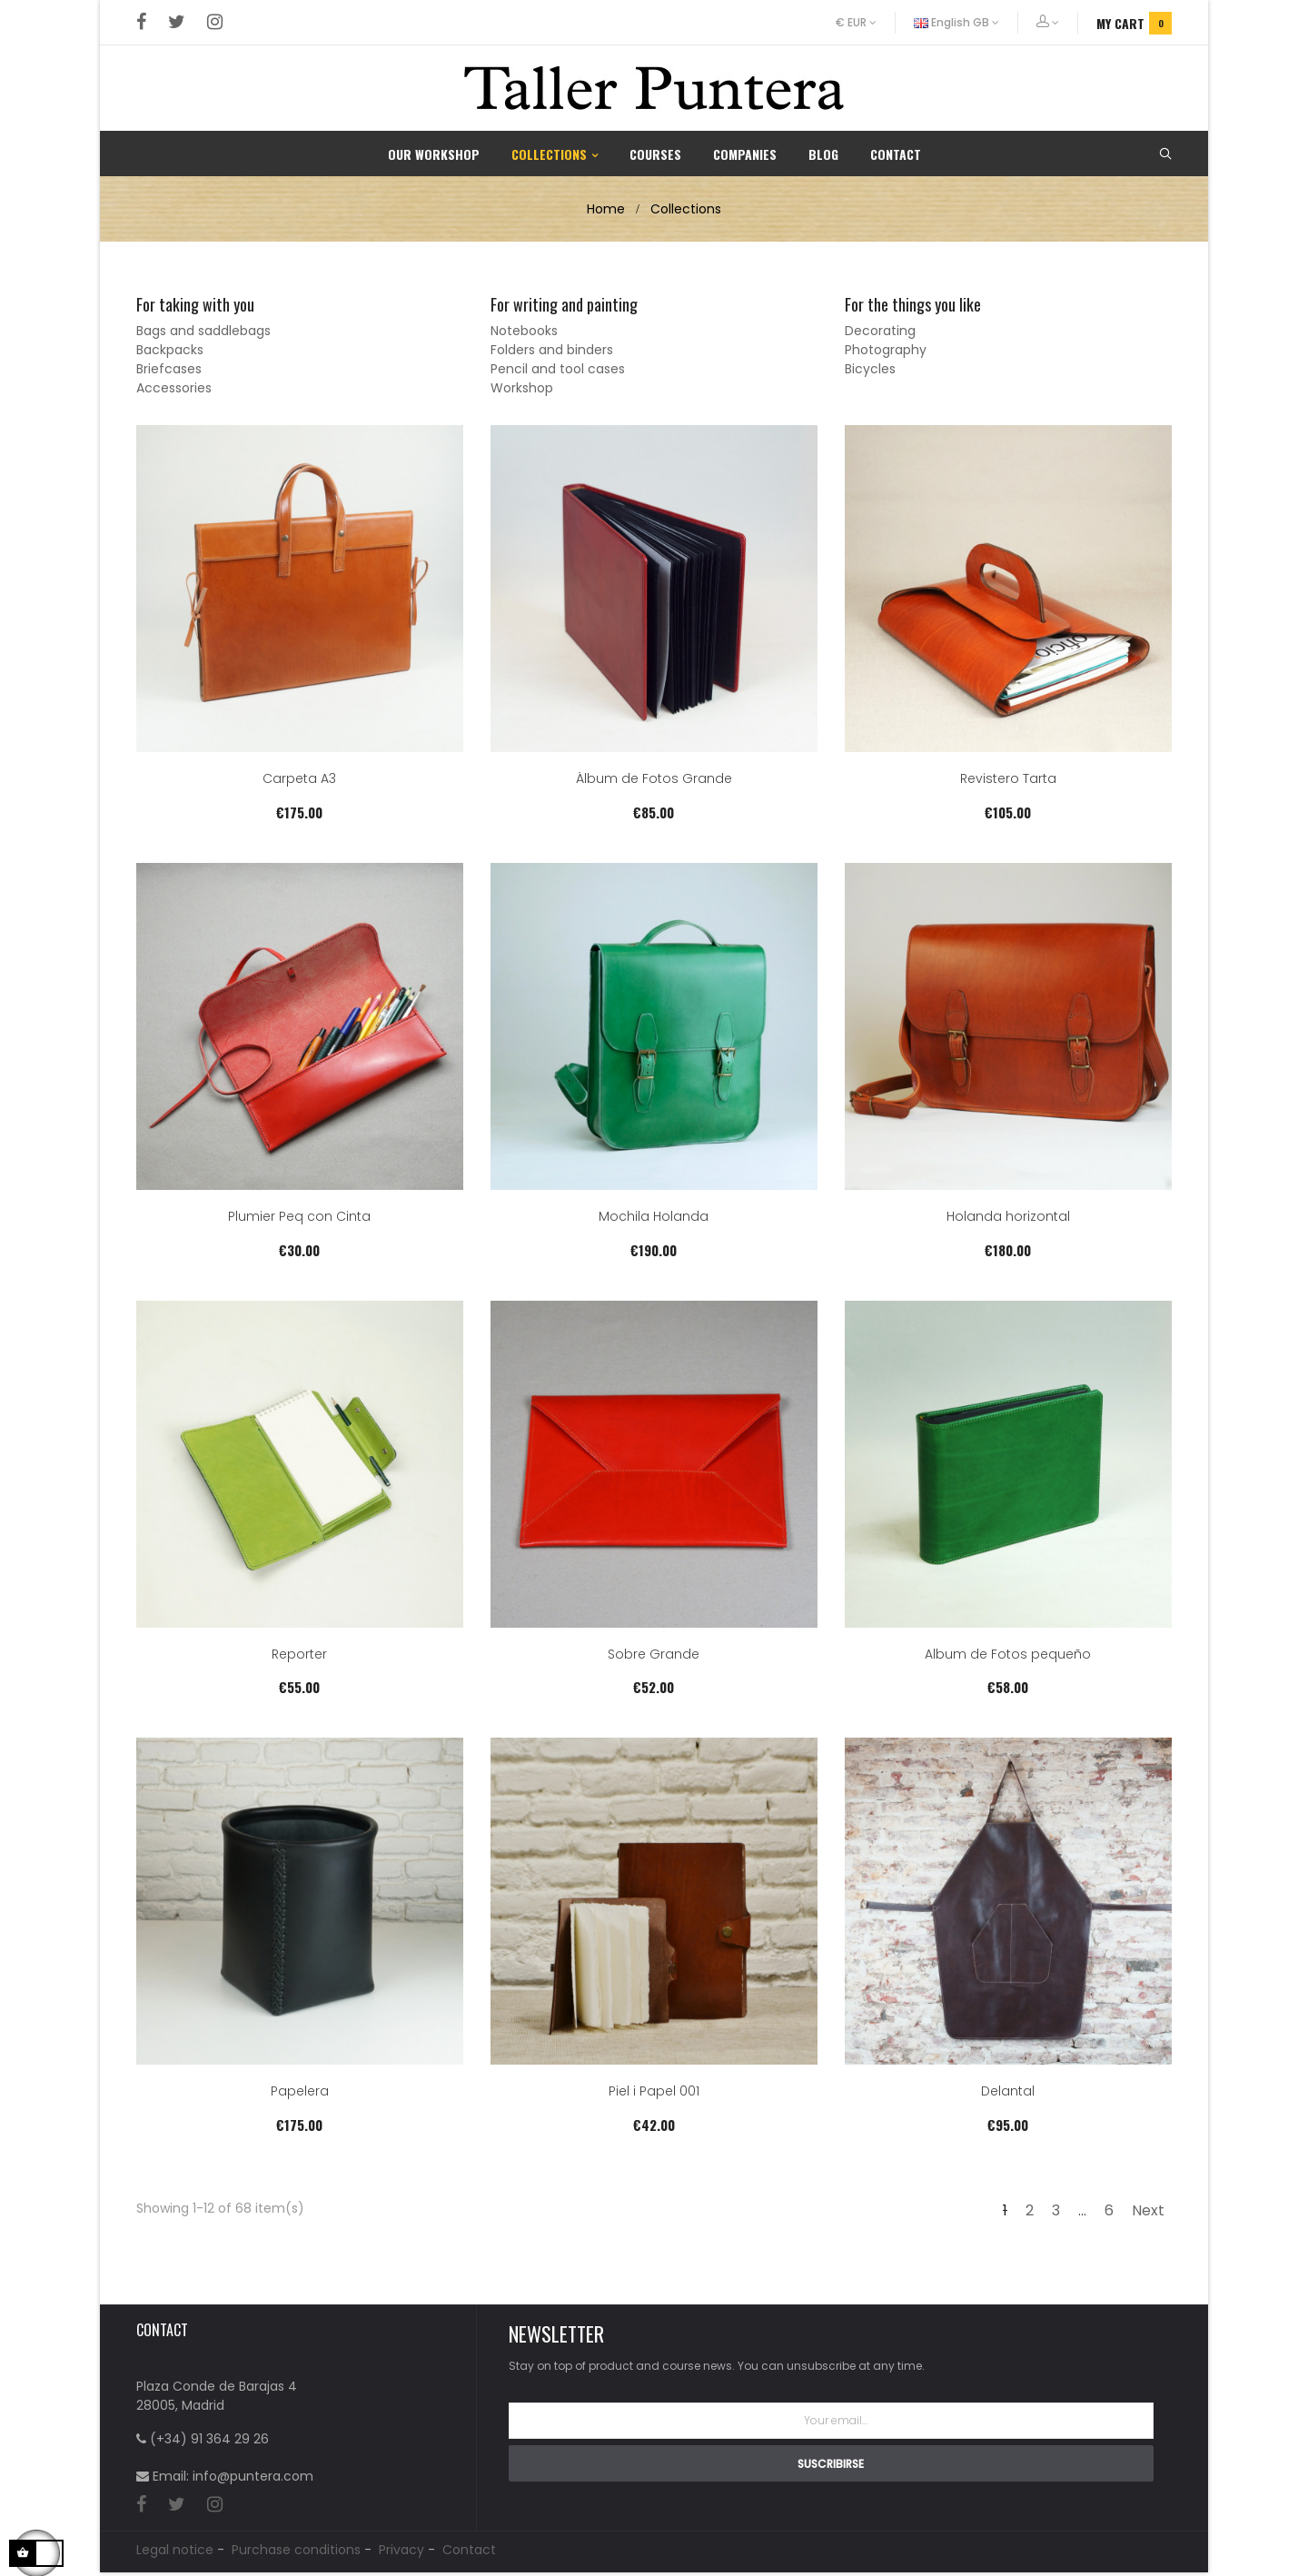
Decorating (880, 331)
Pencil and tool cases (557, 369)
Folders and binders (551, 350)
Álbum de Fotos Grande (654, 780)
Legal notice (174, 2553)
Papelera (300, 2092)
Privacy (401, 2553)
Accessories (174, 388)
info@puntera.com (253, 2476)
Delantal (1008, 2092)
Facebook (141, 23)
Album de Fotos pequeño (1008, 1655)
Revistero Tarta (1008, 780)
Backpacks (169, 350)
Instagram (215, 23)
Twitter (176, 23)
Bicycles (870, 369)
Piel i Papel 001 (654, 2092)
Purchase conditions (296, 2553)
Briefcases (169, 369)
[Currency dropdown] (866, 23)
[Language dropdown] (957, 23)
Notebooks (524, 331)
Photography (885, 350)
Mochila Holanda (653, 1217)
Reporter (299, 1655)
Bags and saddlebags (203, 331)
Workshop (521, 388)
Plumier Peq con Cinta (299, 1217)
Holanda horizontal (1008, 1217)
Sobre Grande (653, 1655)
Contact (469, 2553)
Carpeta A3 (299, 780)
